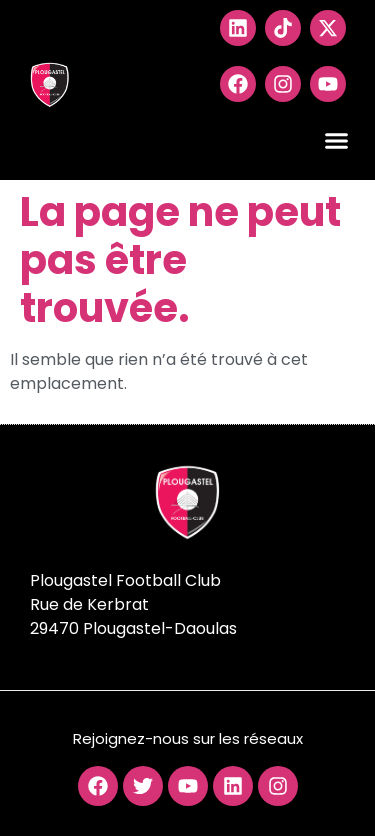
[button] (337, 141)
